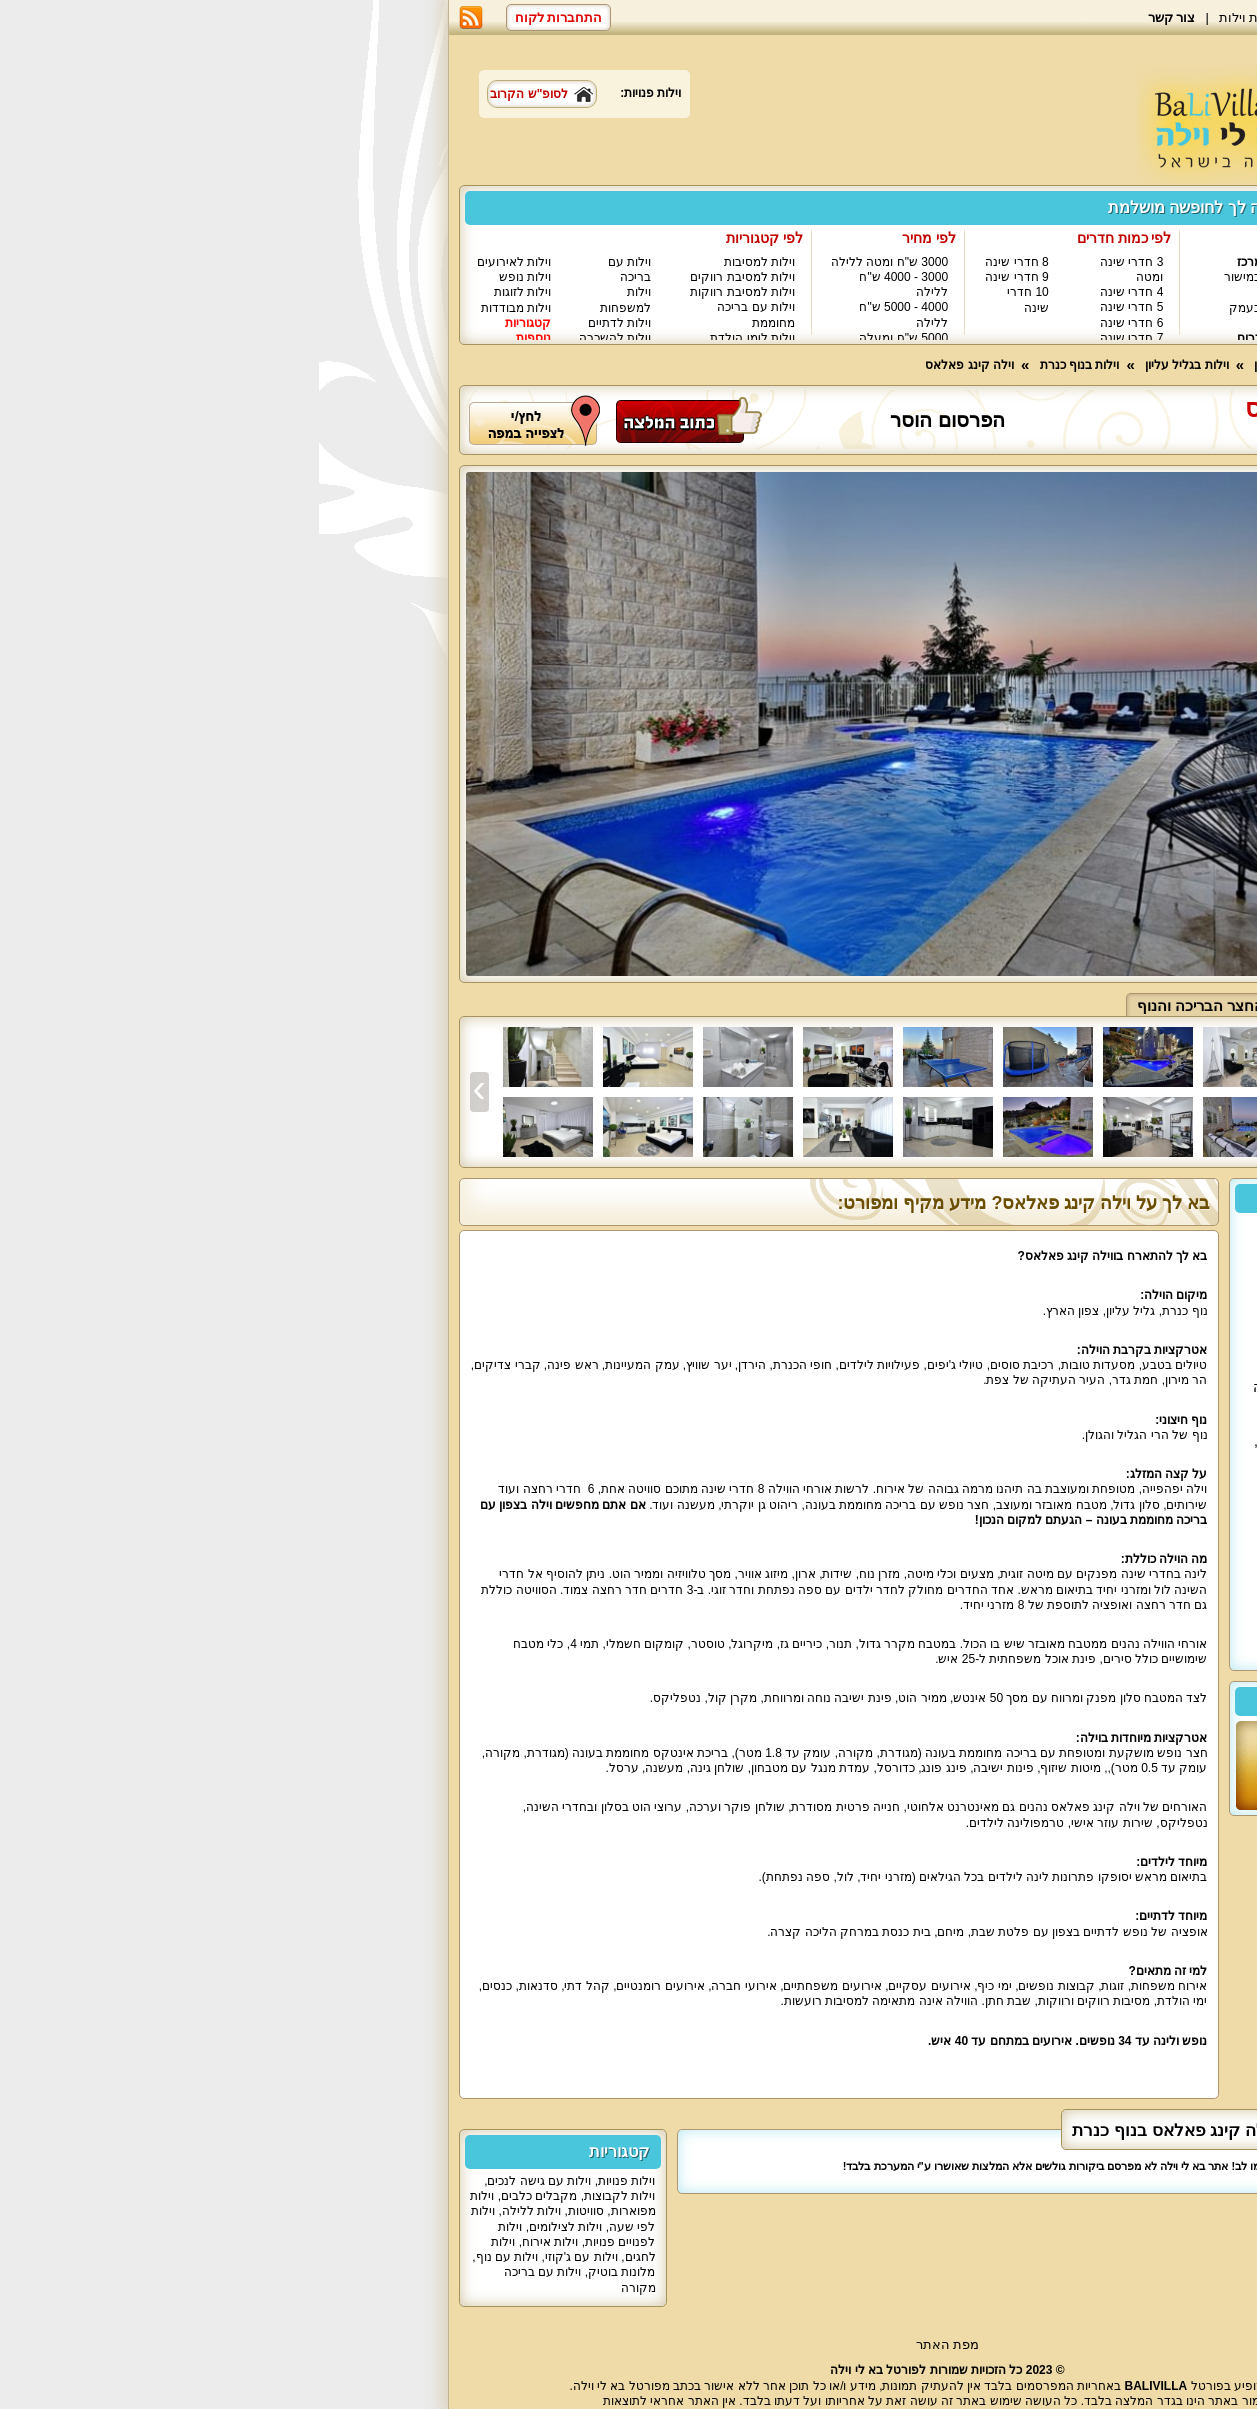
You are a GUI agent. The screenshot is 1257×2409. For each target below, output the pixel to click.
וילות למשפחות (306, 299)
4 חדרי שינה (812, 292)
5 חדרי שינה (812, 307)
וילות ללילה (212, 2211)
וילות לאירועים (195, 262)
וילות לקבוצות (300, 2196)
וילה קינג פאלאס (650, 365)
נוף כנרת (989, 436)
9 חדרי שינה (697, 277)
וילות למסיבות (440, 262)
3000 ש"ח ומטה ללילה (570, 262)
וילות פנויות (307, 2181)
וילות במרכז (947, 262)
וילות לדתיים (300, 323)
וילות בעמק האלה (939, 315)
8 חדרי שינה (697, 262)
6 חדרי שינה (812, 323)
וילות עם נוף (188, 2257)
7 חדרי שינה (812, 338)
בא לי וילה (1088, 17)
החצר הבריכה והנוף (881, 1005)
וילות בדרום (947, 338)
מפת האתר (629, 2344)
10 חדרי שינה (709, 299)
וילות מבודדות (197, 308)
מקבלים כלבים (220, 2196)
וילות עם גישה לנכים (220, 2181)
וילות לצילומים (246, 2227)
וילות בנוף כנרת (761, 365)
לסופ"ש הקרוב (223, 94)
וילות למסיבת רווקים (423, 277)
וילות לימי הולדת (433, 338)
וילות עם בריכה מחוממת (437, 314)
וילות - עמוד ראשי (1062, 365)
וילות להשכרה (296, 338)
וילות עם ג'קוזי (262, 2257)
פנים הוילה (1009, 1005)
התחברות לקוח (240, 17)
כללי (1088, 1005)
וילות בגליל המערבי (1062, 284)
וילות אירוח (231, 2242)
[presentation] (160, 1092)
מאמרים (1014, 17)
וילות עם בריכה (310, 269)
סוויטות (267, 2211)
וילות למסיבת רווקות (423, 292)
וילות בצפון (1070, 262)
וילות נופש (206, 277)
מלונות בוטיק (302, 2272)
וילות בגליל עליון (1049, 307)
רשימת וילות (934, 17)
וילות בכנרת (1060, 323)
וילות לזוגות (203, 292)
